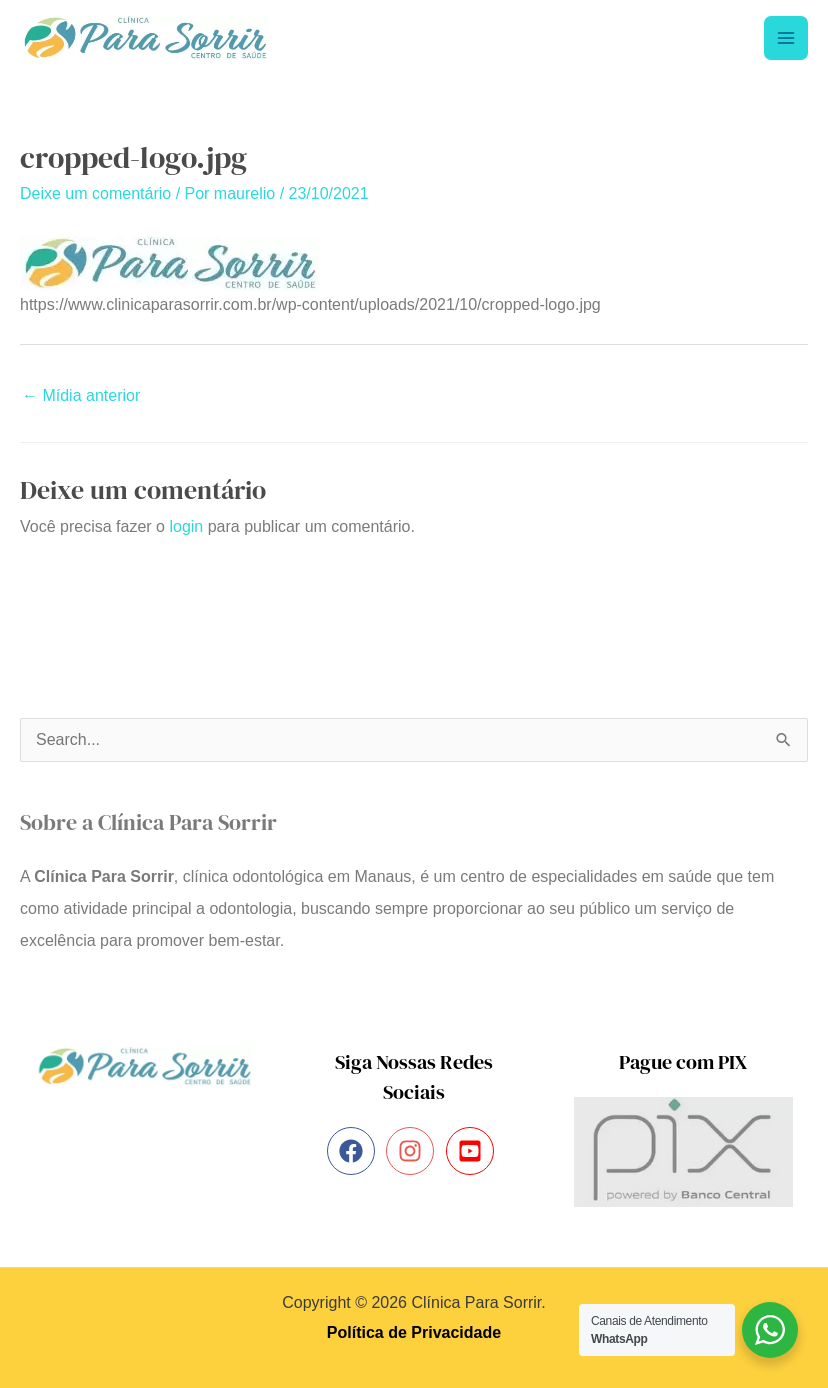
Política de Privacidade (414, 1332)
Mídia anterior (81, 395)
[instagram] (413, 1152)
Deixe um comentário (95, 193)
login (186, 526)
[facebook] (354, 1152)
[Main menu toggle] (786, 38)
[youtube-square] (473, 1152)
